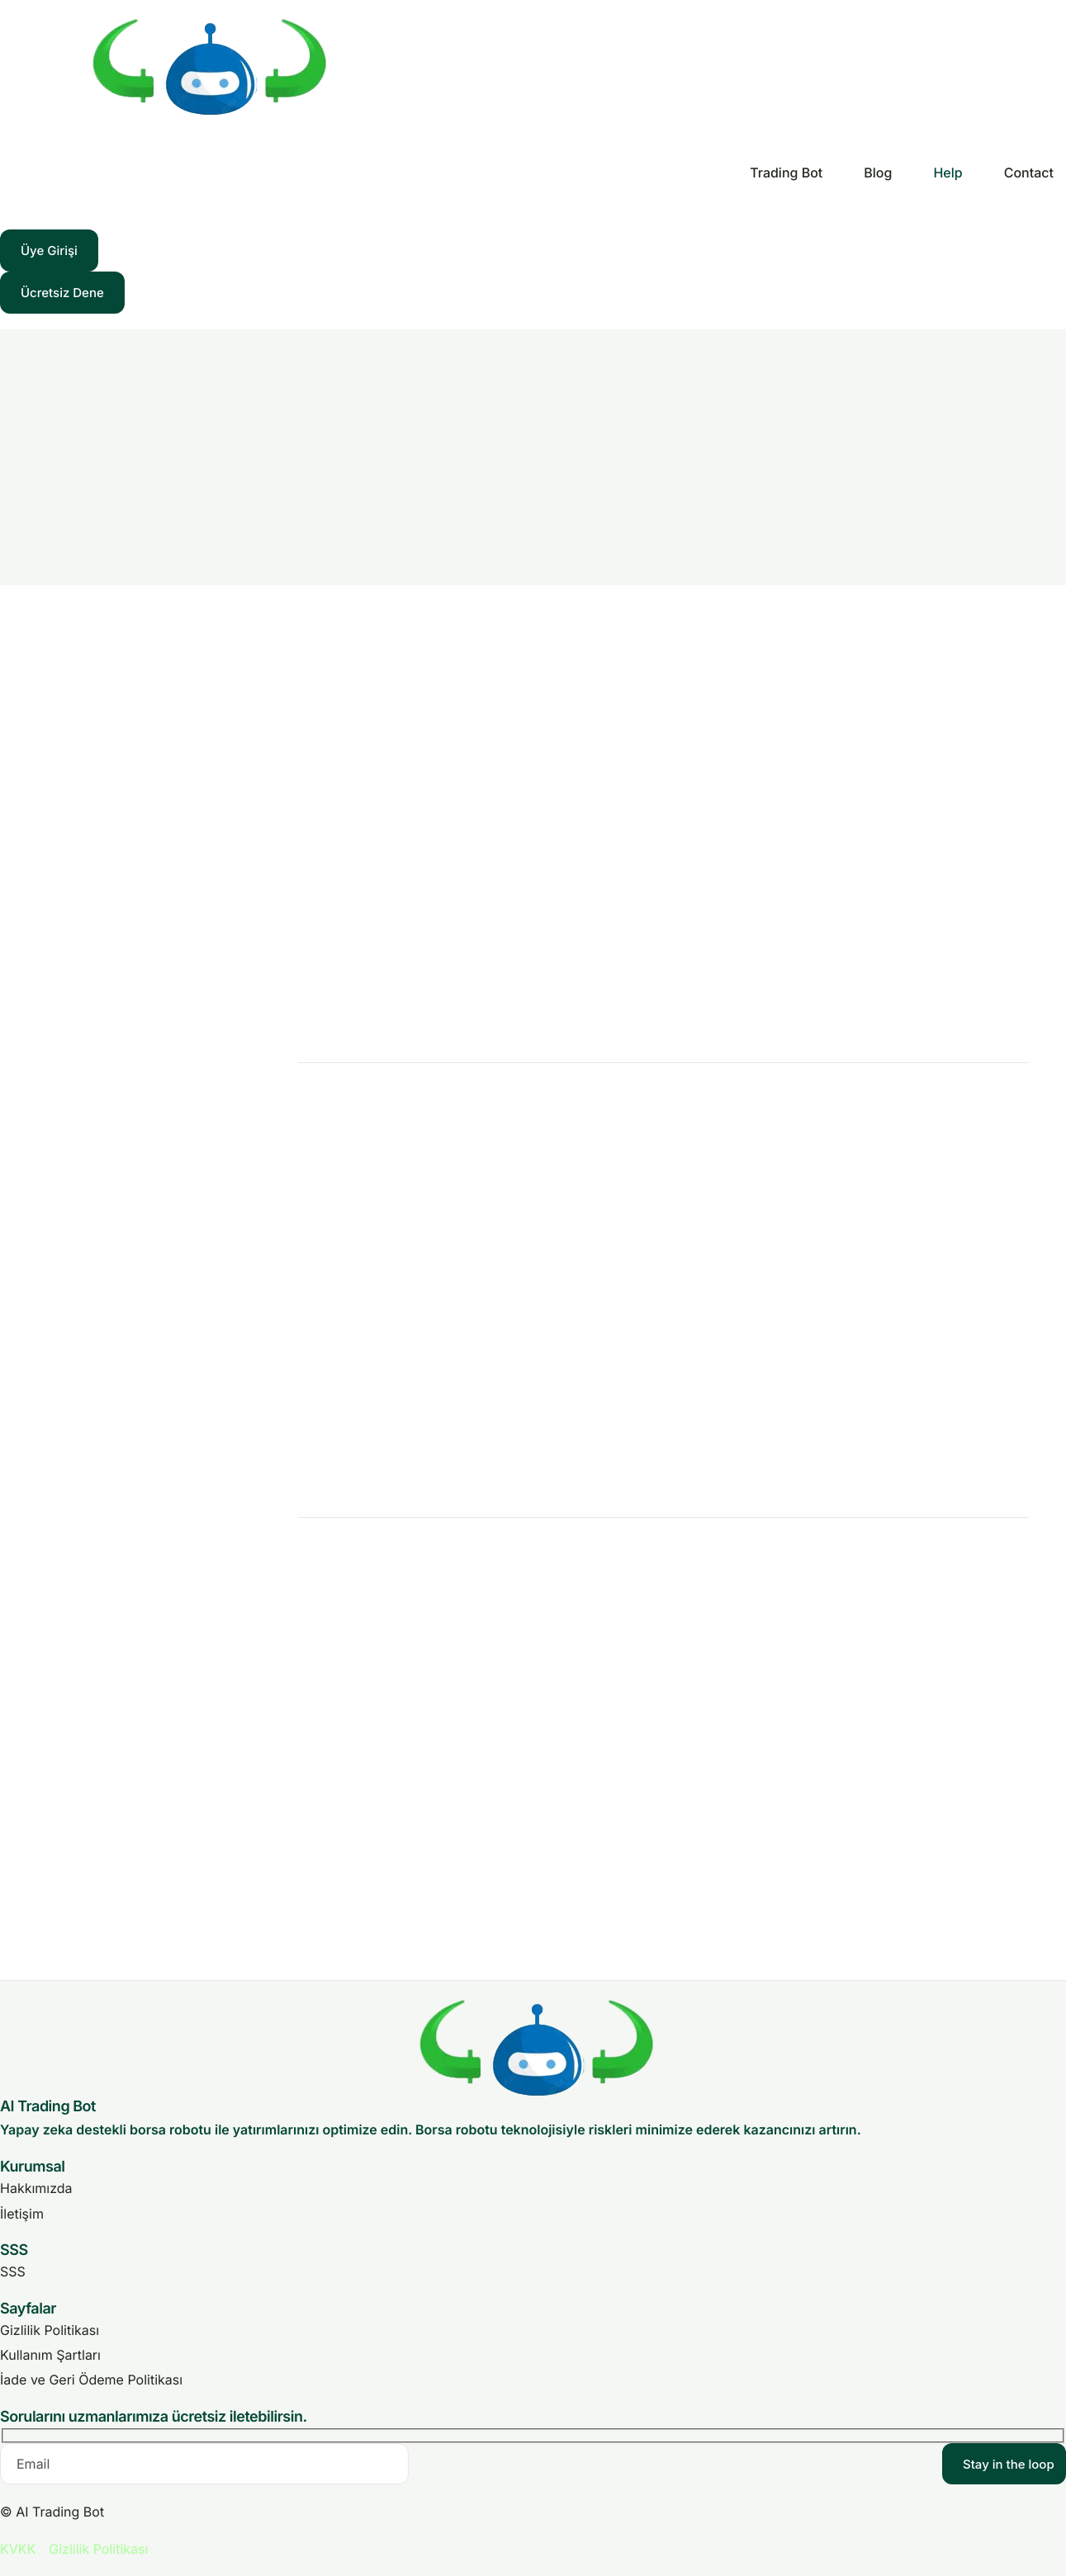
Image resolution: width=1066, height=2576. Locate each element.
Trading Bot (786, 172)
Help (947, 172)
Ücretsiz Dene (62, 292)
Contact (1029, 172)
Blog (878, 172)
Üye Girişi (49, 250)
